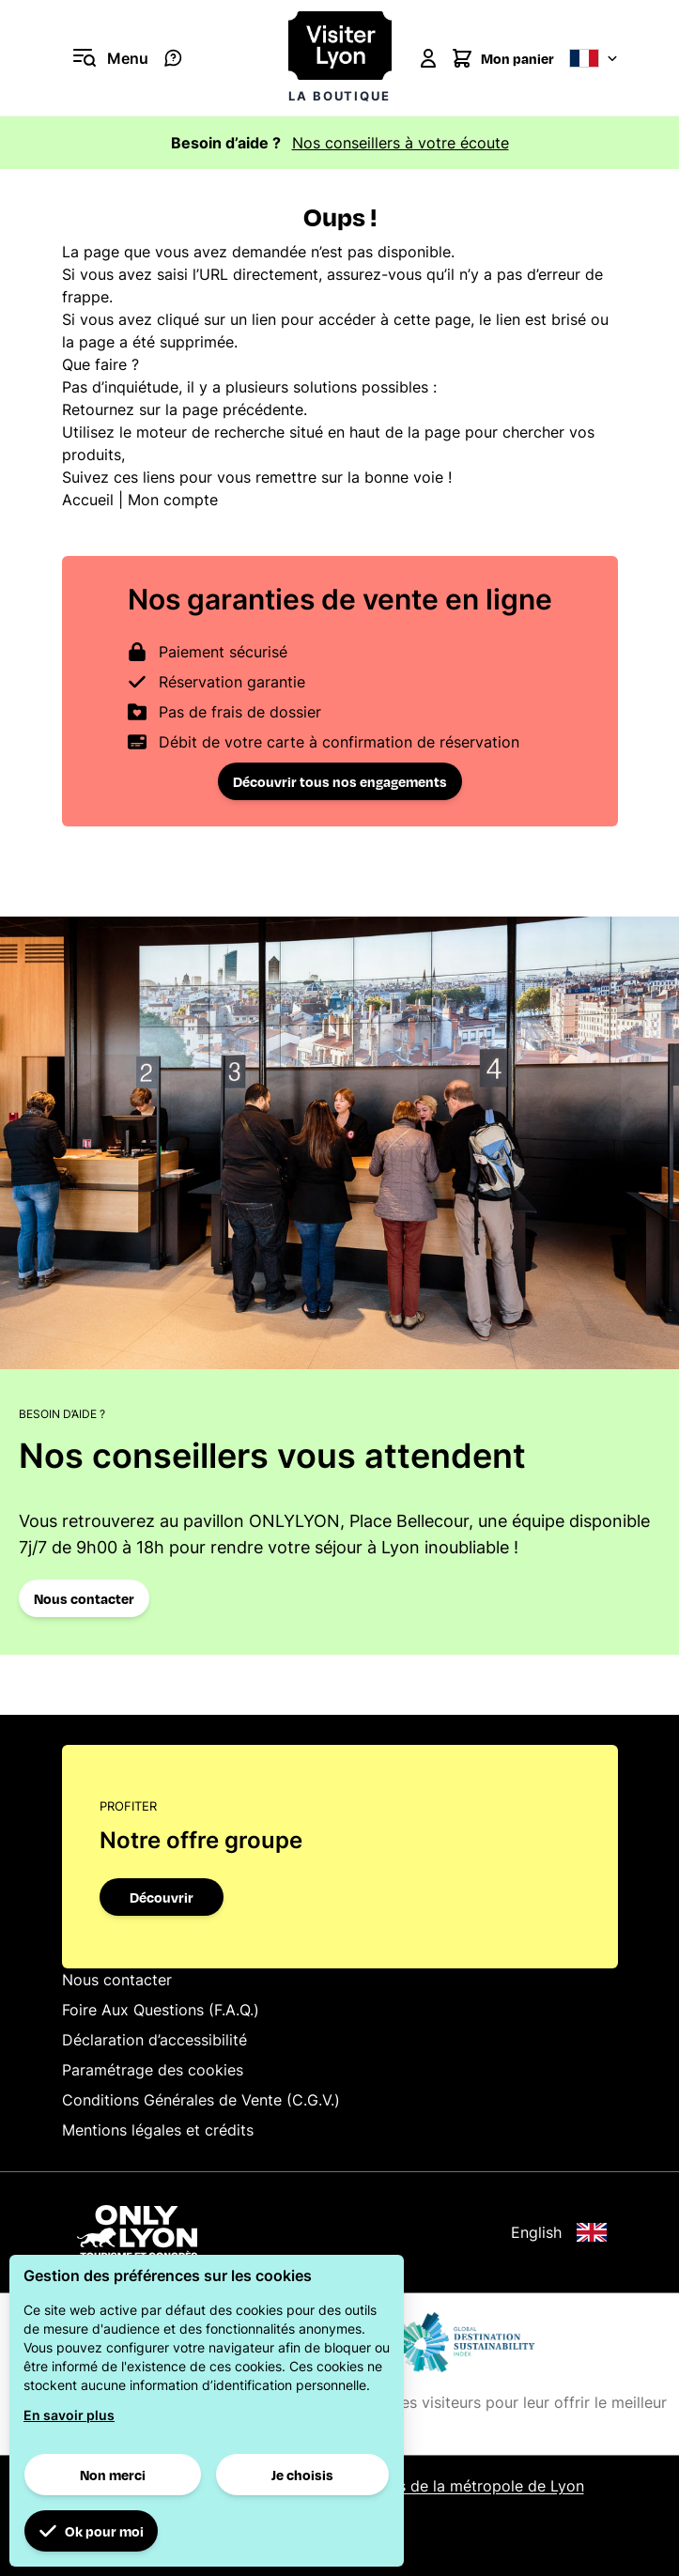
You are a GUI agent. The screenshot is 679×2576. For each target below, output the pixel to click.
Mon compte (173, 499)
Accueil (88, 499)
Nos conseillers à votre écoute (400, 142)
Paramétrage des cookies (152, 2069)
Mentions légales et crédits (158, 2130)
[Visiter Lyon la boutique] (340, 57)
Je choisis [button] (302, 2474)
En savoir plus (69, 2415)
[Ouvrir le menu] (105, 58)
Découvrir (161, 1897)
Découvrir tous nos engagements (340, 781)
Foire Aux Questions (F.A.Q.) (160, 2009)
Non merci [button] (113, 2474)
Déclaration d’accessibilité (154, 2039)
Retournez (98, 409)
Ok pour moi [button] (91, 2531)
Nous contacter (84, 1598)
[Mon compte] (428, 58)
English (559, 2232)
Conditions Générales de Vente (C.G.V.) (201, 2099)
